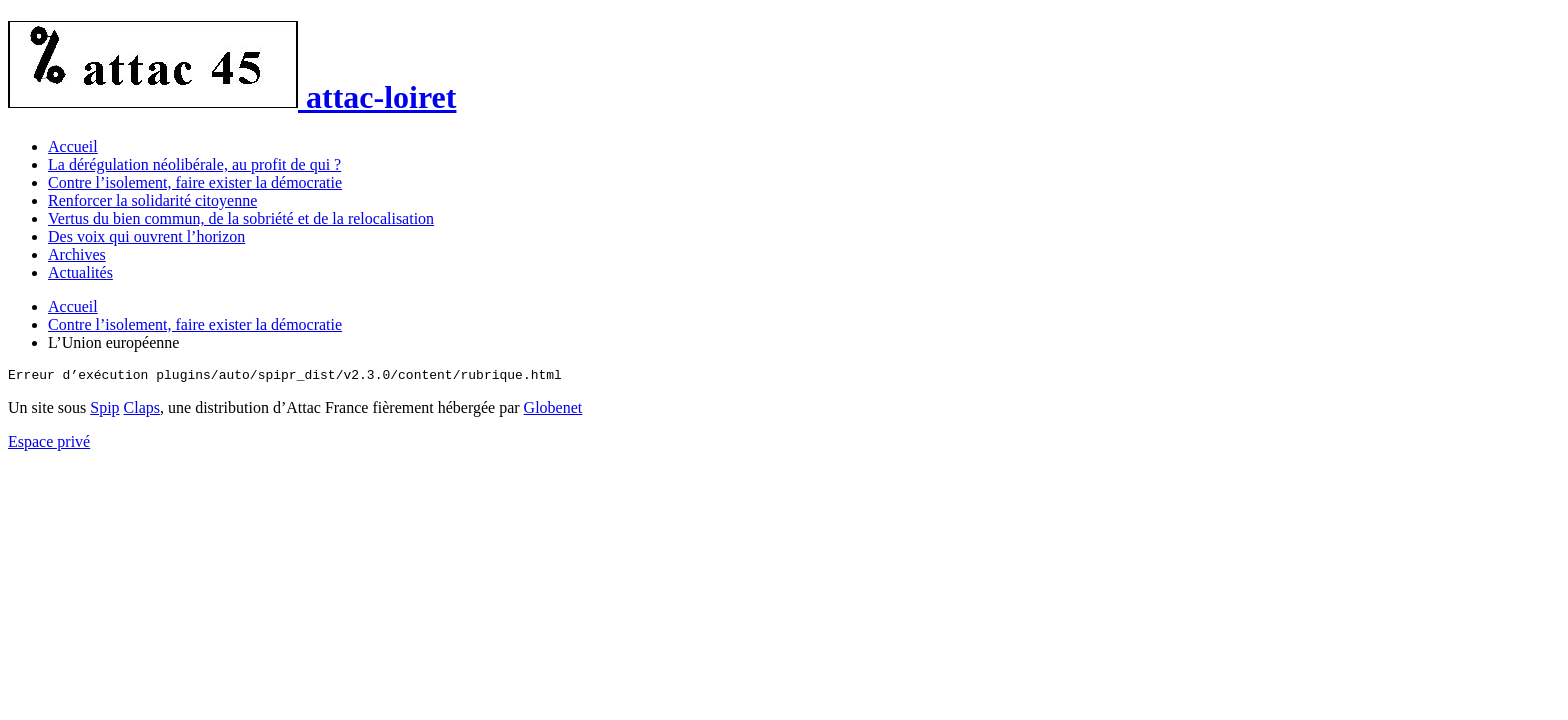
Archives (77, 254)
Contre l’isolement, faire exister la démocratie (195, 182)
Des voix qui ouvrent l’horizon (146, 236)
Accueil (73, 146)
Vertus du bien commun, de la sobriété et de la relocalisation (241, 218)
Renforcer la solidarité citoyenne (152, 200)
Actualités (80, 272)
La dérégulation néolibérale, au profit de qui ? (194, 164)
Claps (142, 410)
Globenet (553, 410)
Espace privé (49, 444)
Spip (104, 410)
